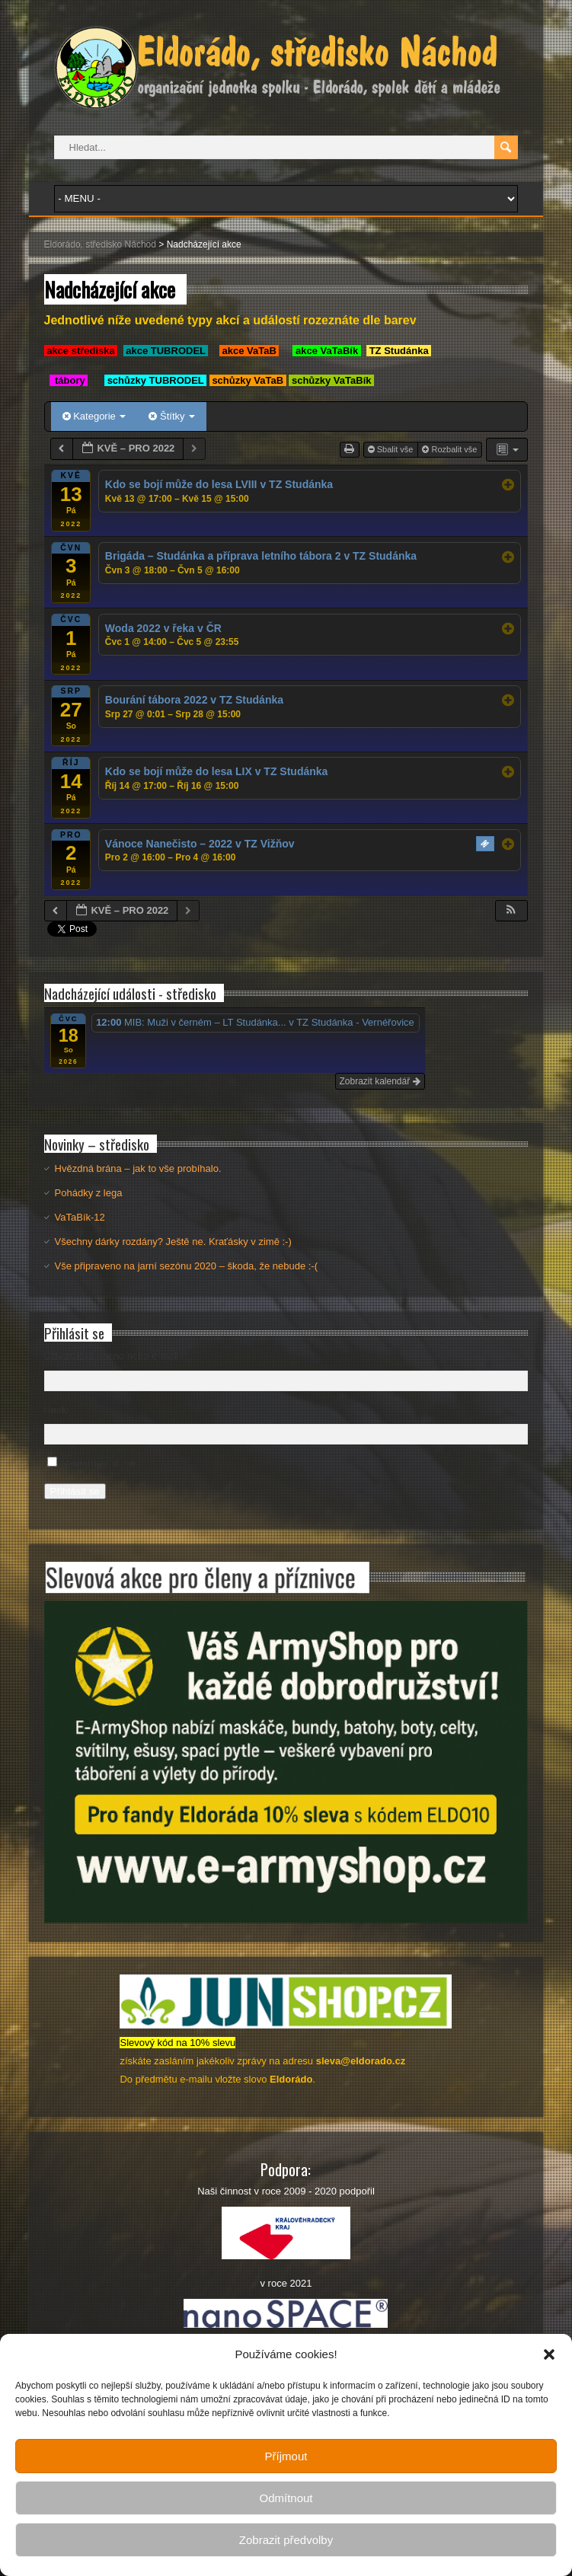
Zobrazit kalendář (380, 1081)
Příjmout (286, 2456)
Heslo (56, 1410)
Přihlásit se (75, 1491)
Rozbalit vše (450, 449)
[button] (549, 2354)
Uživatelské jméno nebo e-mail (111, 1355)
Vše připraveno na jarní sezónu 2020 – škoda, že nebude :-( (186, 1266)
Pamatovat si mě (99, 1463)
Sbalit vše (392, 449)
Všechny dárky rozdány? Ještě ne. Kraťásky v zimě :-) (173, 1241)
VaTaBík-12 (80, 1217)
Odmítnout (285, 2497)
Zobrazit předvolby (286, 2539)
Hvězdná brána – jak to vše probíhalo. (138, 1168)
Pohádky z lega (89, 1193)
